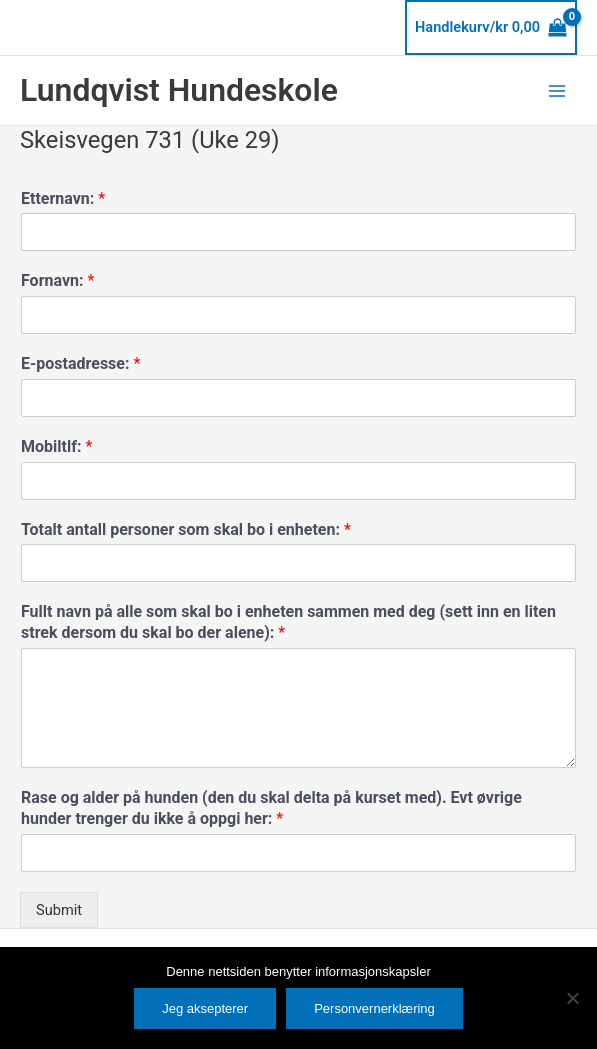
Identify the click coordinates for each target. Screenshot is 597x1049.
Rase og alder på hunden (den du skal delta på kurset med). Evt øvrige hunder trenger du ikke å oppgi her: (271, 808)
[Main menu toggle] (557, 90)
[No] (572, 998)
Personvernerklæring (374, 1008)
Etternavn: (63, 198)
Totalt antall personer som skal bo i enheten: (186, 529)
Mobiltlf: (56, 446)
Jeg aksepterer (205, 1008)
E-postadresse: (80, 363)
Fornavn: (57, 280)
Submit (59, 910)
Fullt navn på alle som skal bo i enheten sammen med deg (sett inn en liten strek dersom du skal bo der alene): (288, 622)
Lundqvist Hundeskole (179, 90)
